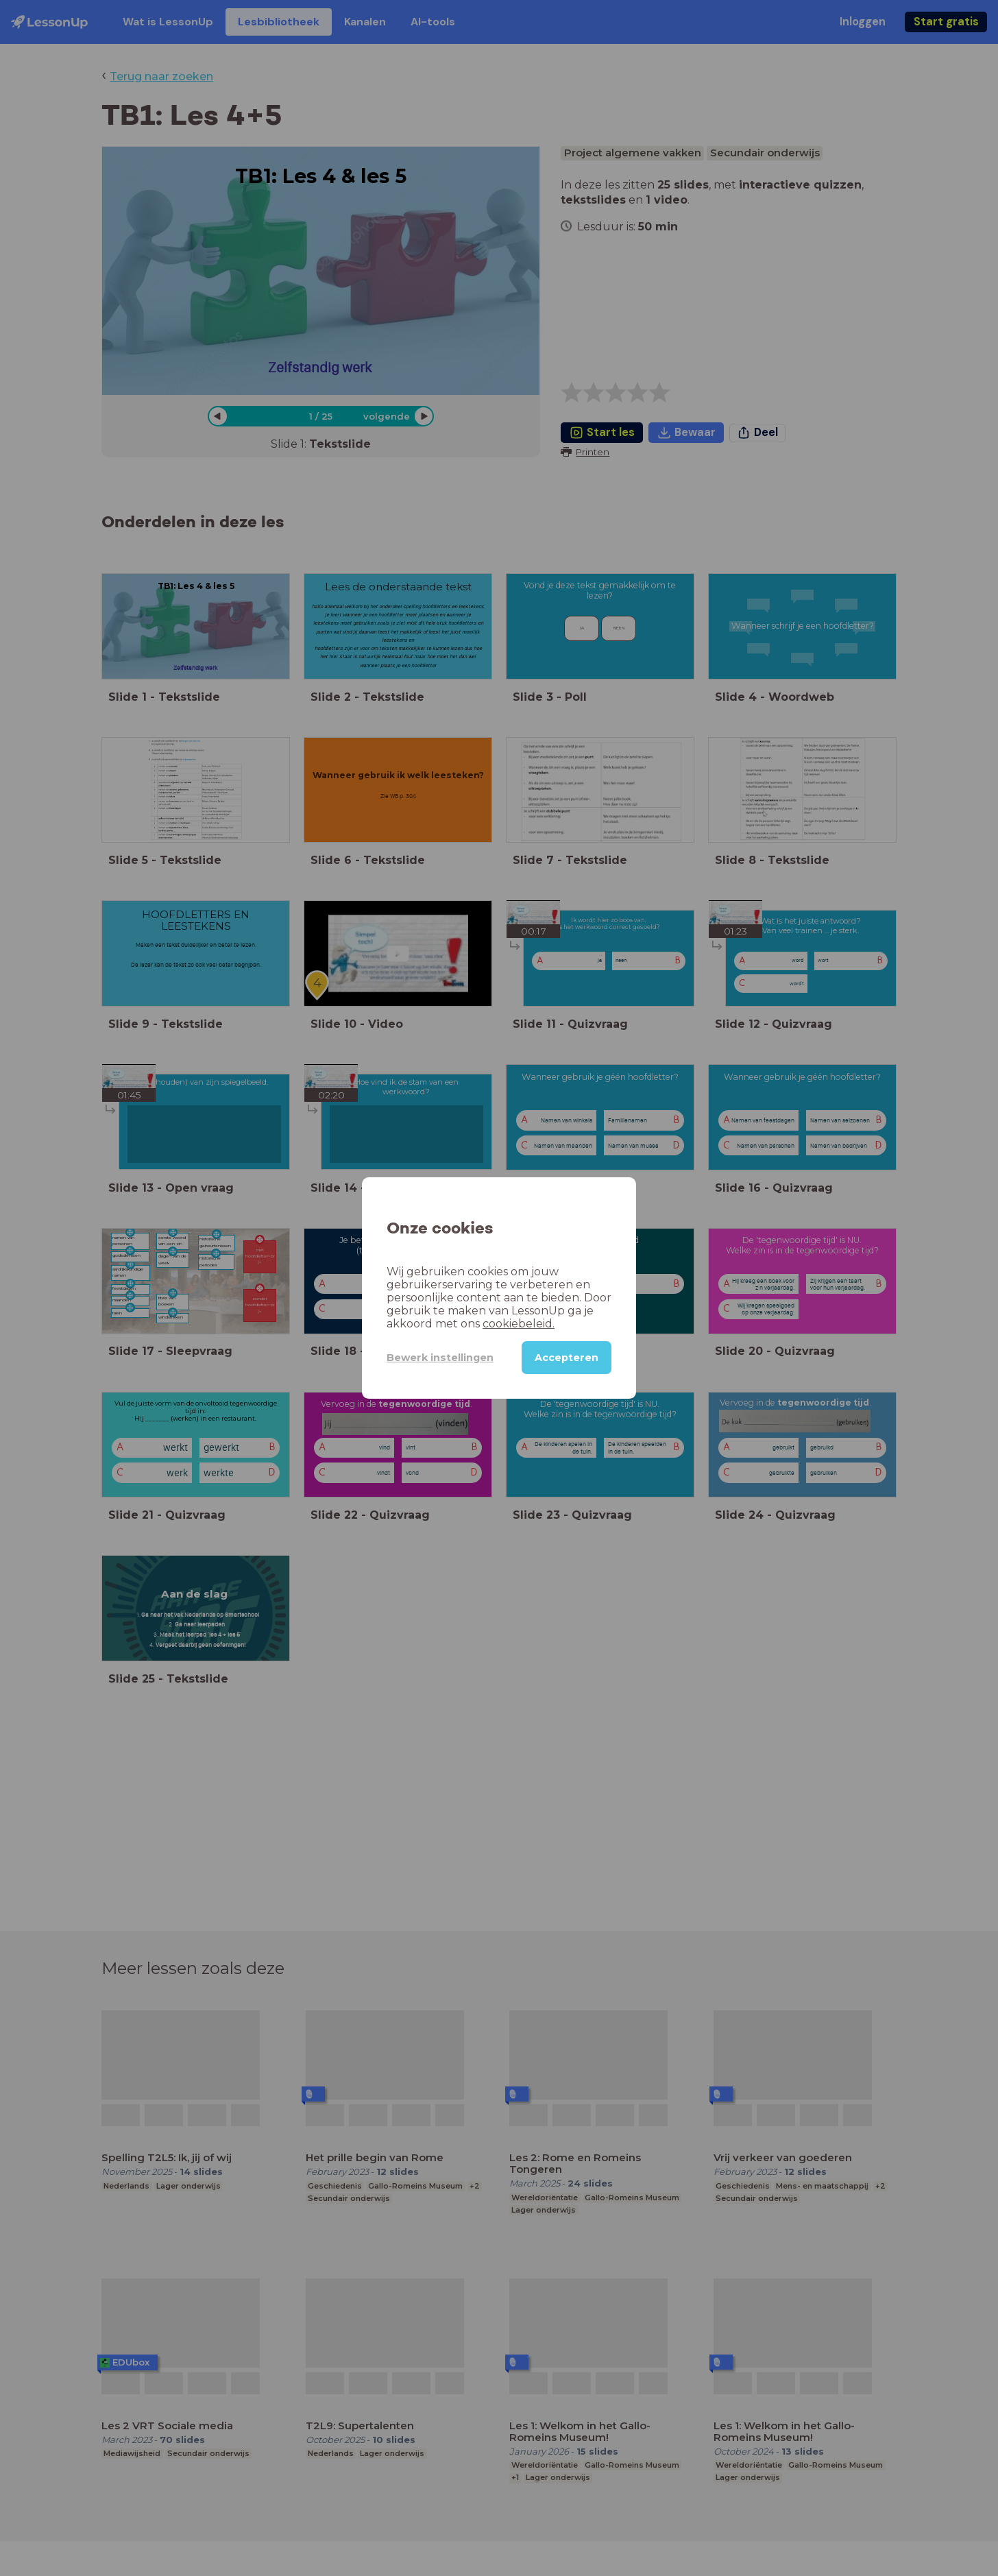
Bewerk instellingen (440, 1357)
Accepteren (566, 1357)
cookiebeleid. (519, 1323)
